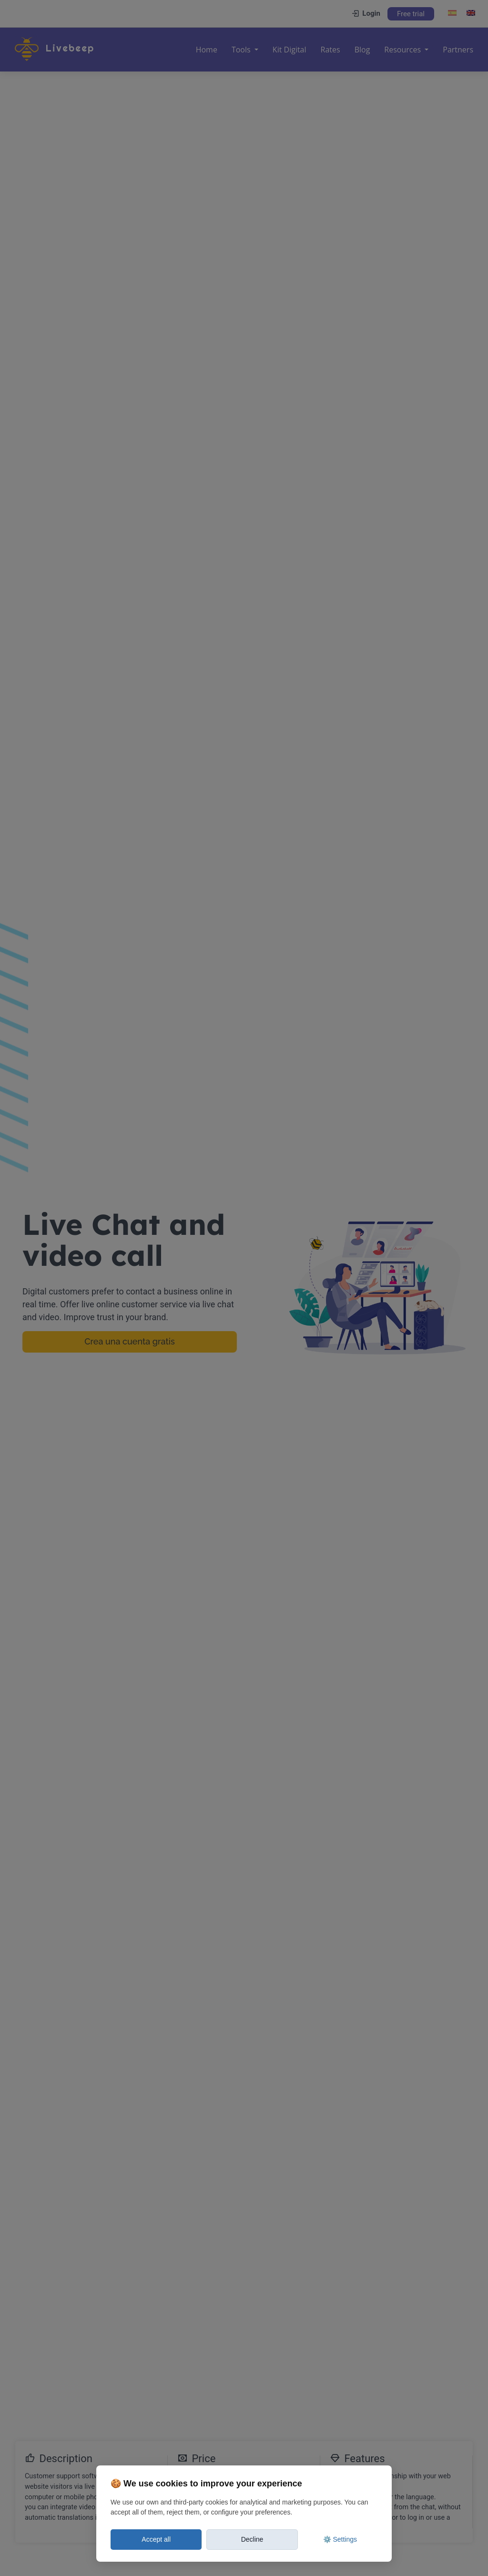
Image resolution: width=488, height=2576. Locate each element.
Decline (252, 2539)
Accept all (156, 2539)
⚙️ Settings (340, 2539)
